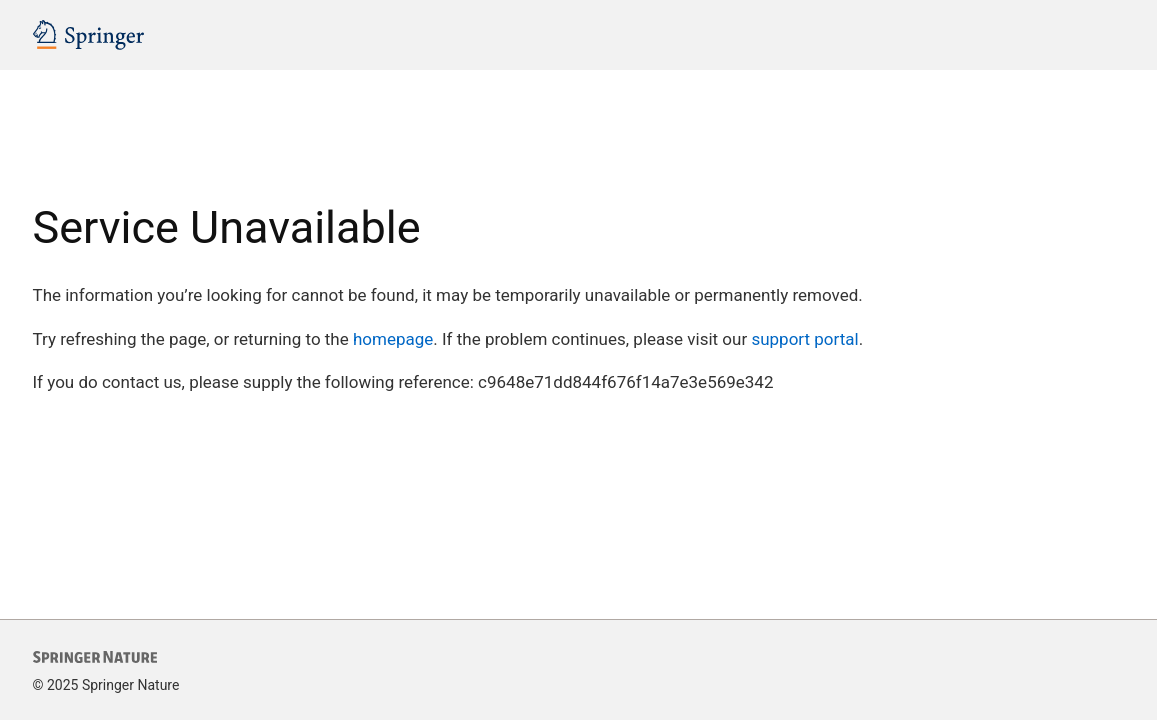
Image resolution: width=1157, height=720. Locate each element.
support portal (804, 339)
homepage (393, 339)
